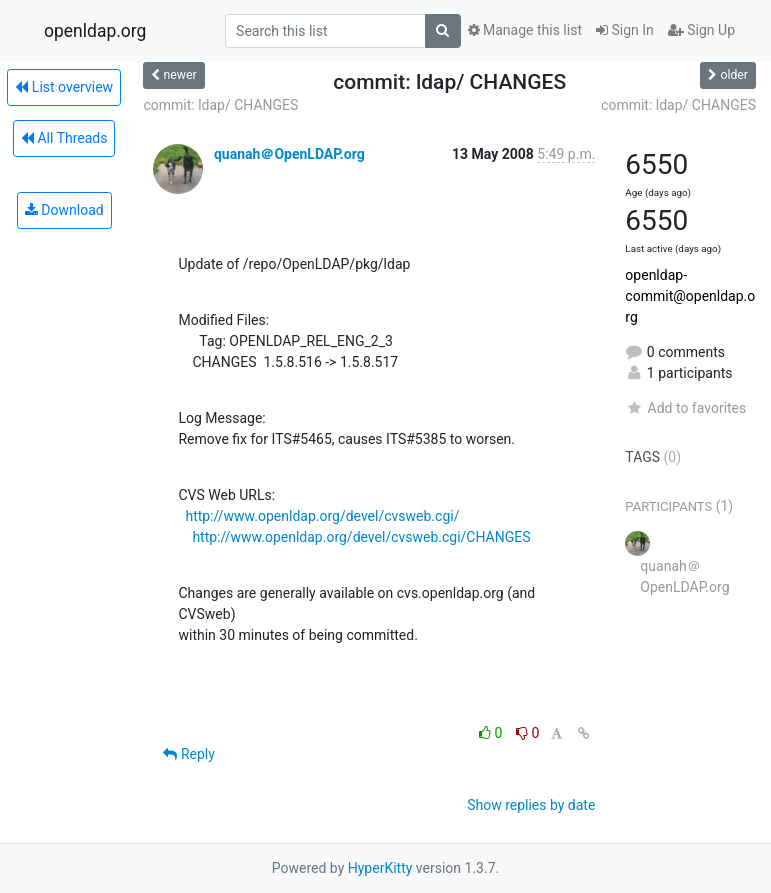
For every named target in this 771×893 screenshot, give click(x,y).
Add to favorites (685, 408)
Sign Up (701, 30)
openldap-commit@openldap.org (690, 296)
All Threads (64, 138)
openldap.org (95, 31)
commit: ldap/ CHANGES (220, 105)
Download (64, 210)
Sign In (625, 30)
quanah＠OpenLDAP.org (289, 154)
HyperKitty (380, 868)
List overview (64, 87)
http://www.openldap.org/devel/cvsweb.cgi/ (322, 516)
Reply (188, 754)
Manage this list (525, 30)
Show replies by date (531, 805)
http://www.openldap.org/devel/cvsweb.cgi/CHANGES (361, 537)
